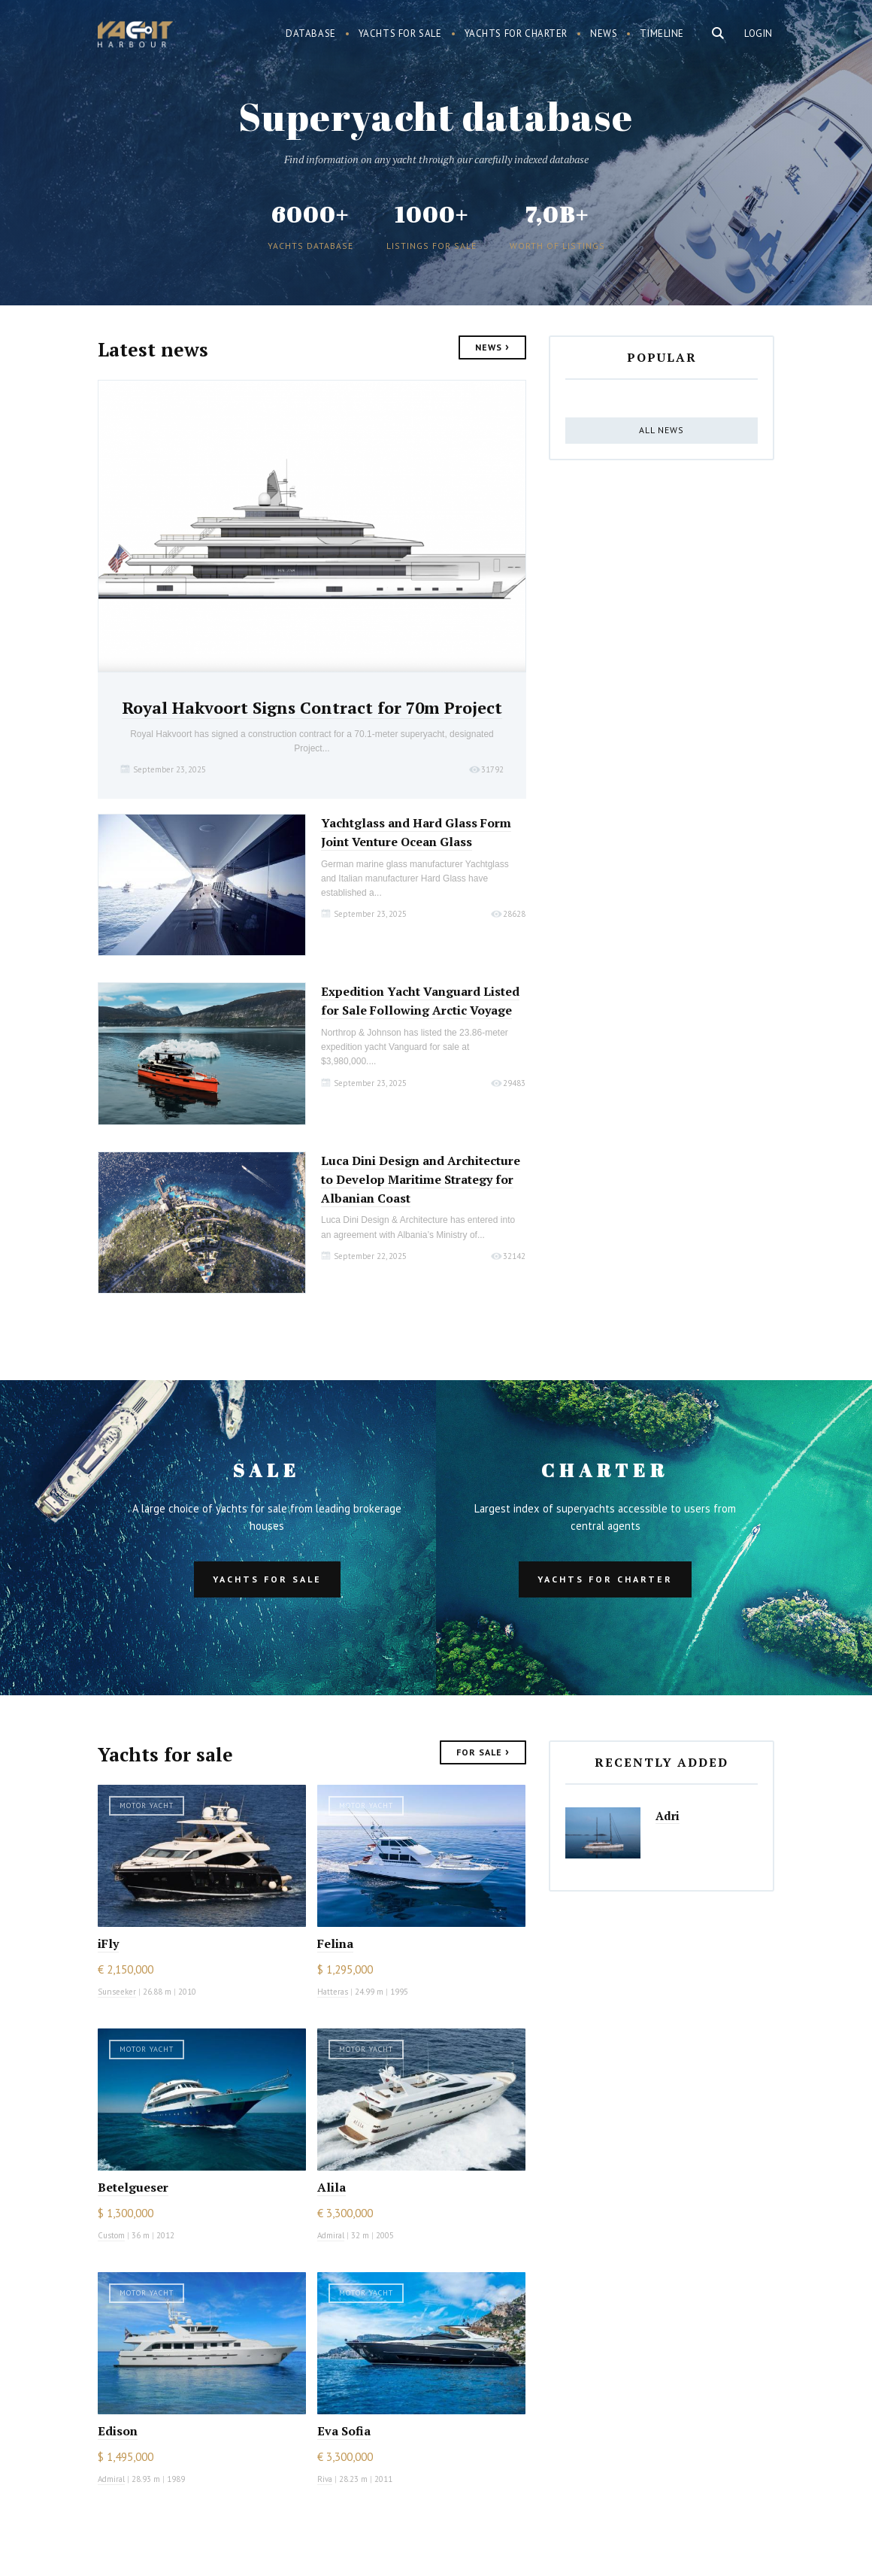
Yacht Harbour (135, 36)
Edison (118, 2431)
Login (758, 33)
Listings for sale (431, 245)
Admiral (330, 2235)
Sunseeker (117, 1991)
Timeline (662, 33)
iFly (108, 1943)
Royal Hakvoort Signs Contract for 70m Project (312, 707)
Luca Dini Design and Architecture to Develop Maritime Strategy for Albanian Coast (420, 1179)
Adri (668, 1815)
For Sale (483, 1750)
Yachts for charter (516, 33)
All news (661, 429)
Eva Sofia (344, 2431)
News (603, 33)
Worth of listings (557, 245)
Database (311, 33)
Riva (324, 2479)
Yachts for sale (400, 33)
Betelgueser (133, 2187)
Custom (111, 2235)
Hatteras (332, 1991)
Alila (331, 2187)
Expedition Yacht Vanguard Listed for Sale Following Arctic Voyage (420, 1000)
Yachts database (310, 245)
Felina (335, 1943)
